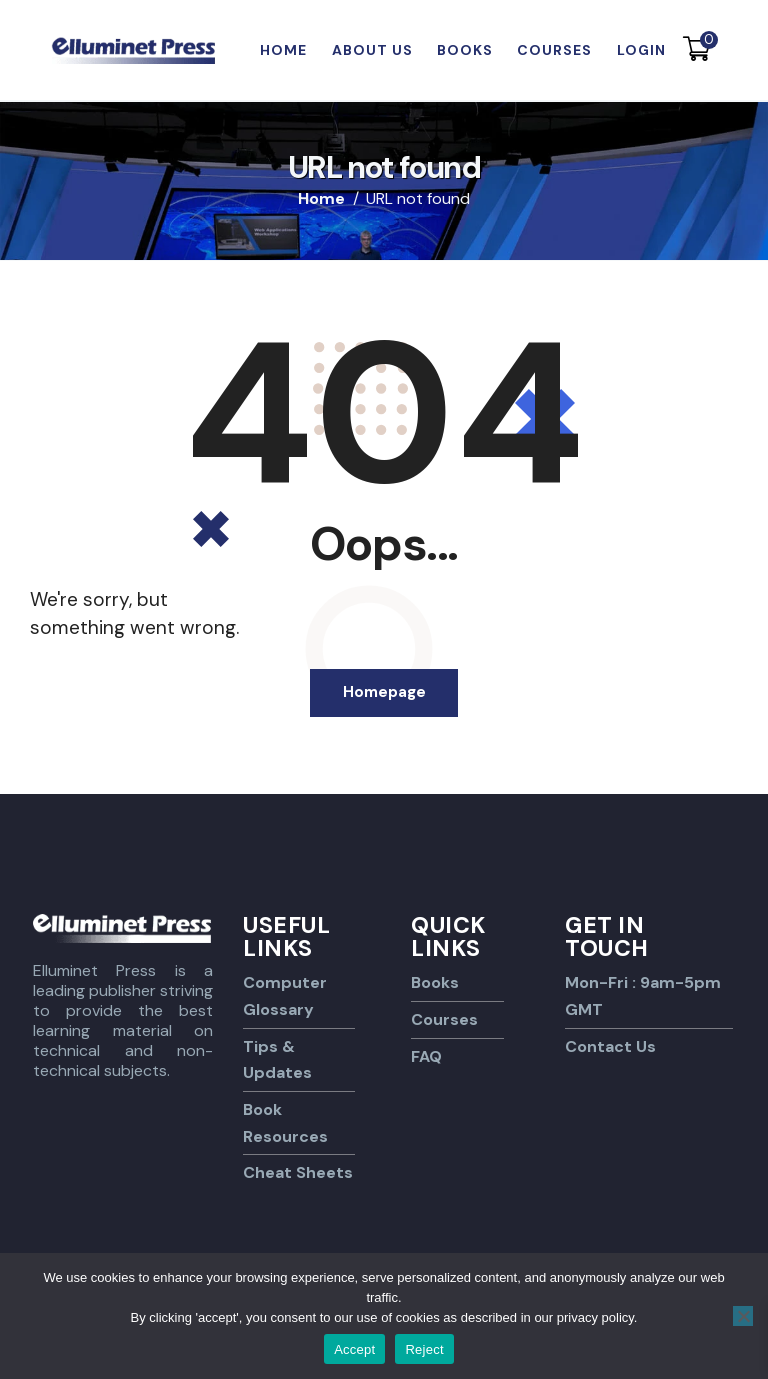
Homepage (384, 694)
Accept (354, 1349)
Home (321, 199)
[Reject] (743, 1316)
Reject (424, 1349)
